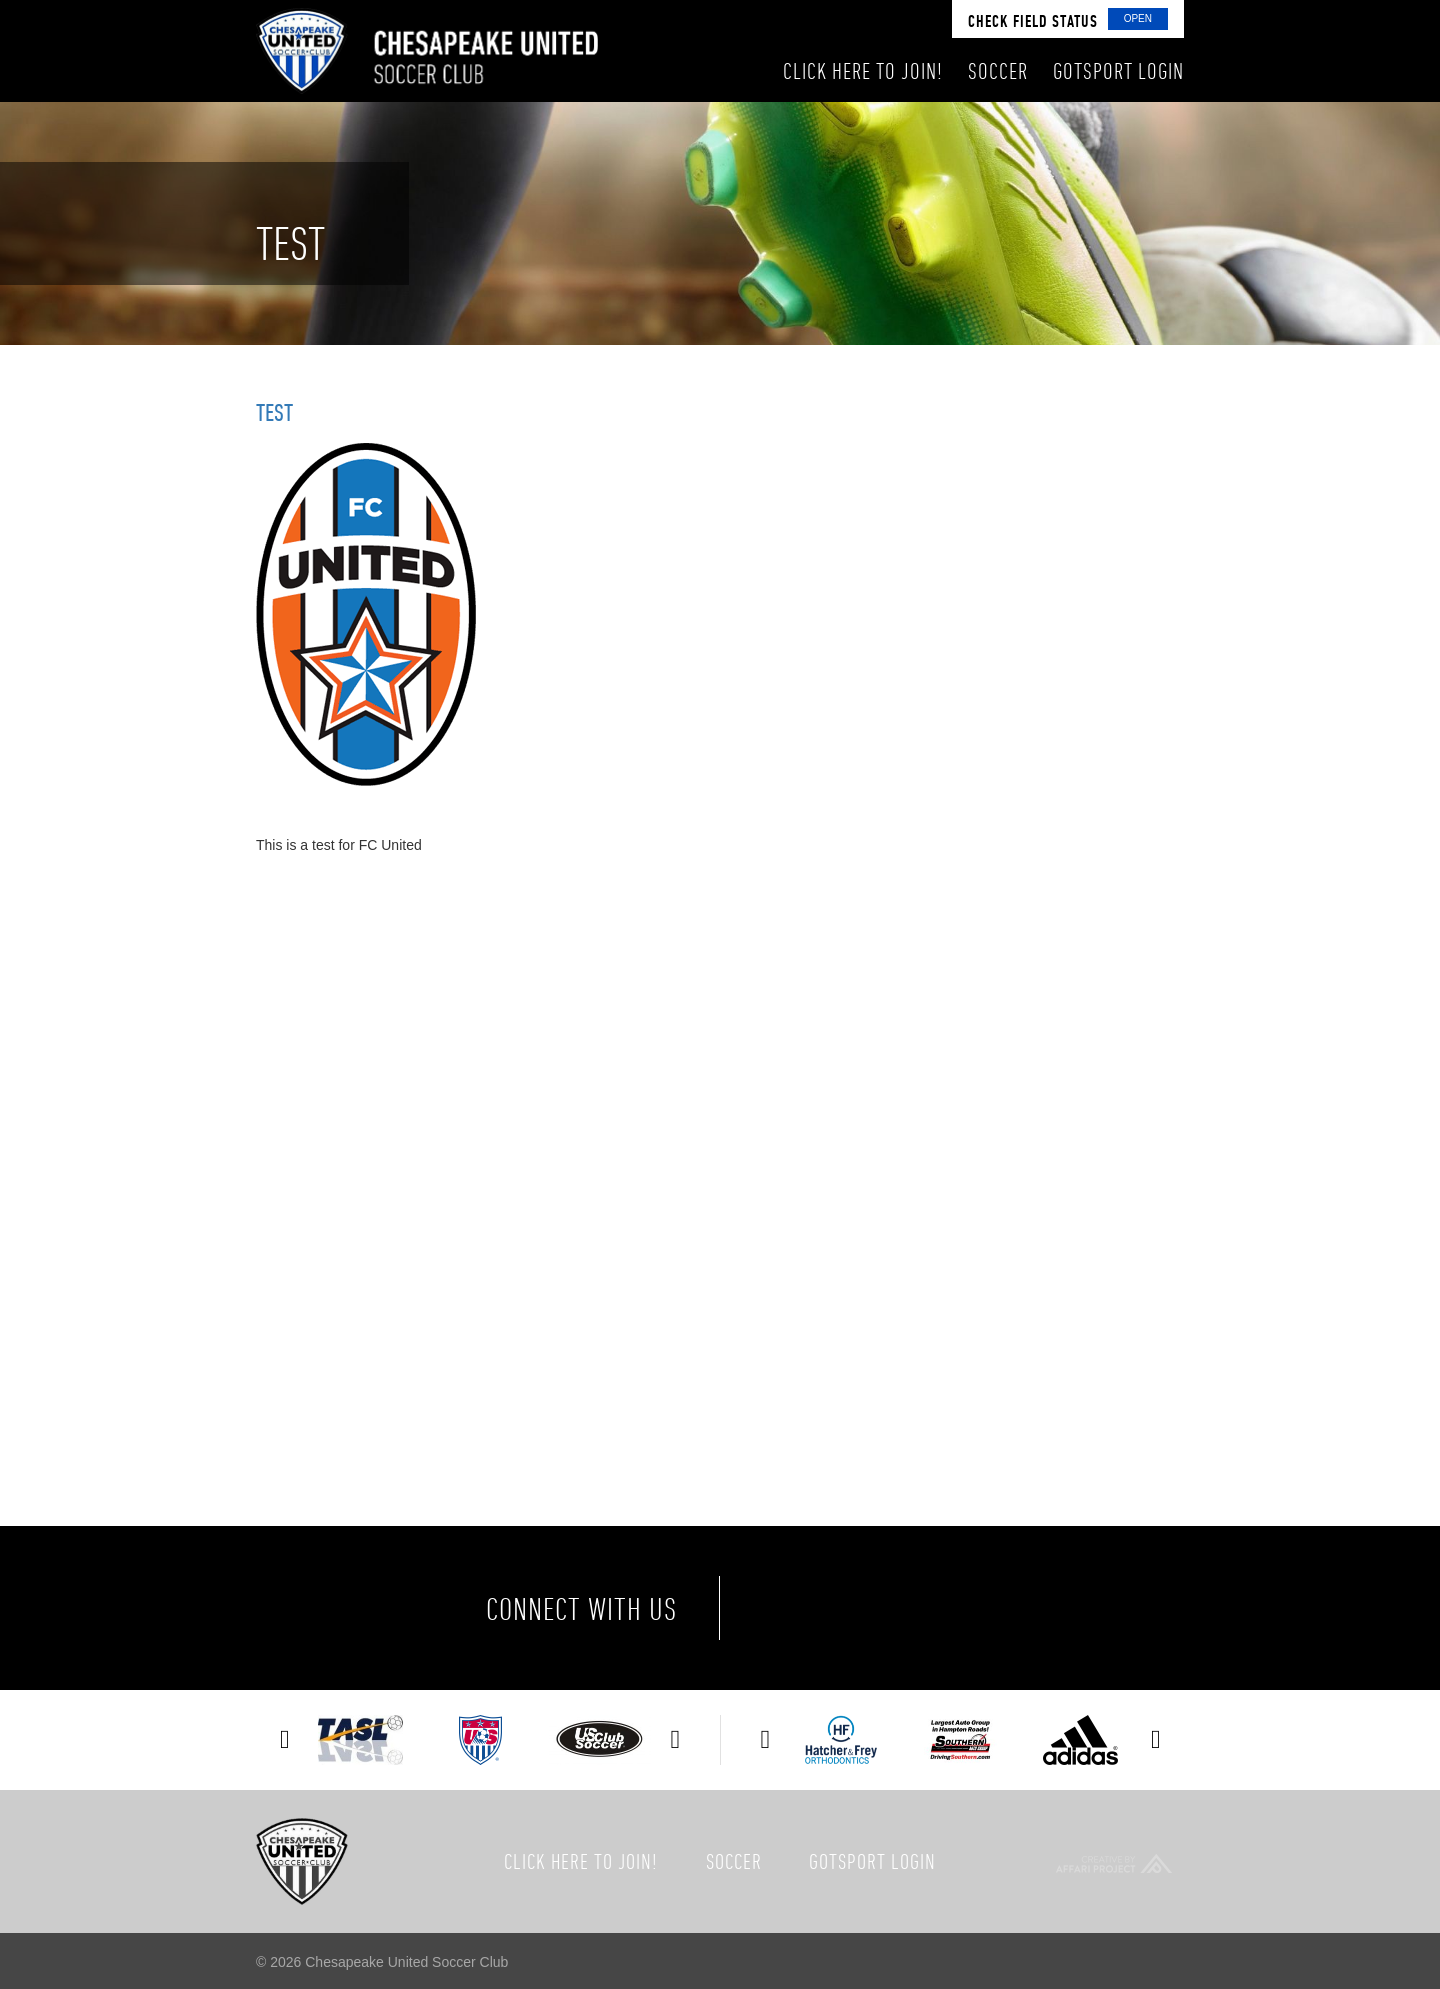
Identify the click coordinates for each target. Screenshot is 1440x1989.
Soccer (734, 1861)
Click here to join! (581, 1861)
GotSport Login (872, 1861)
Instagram (962, 1608)
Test (274, 412)
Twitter (878, 1608)
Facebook (794, 1608)
